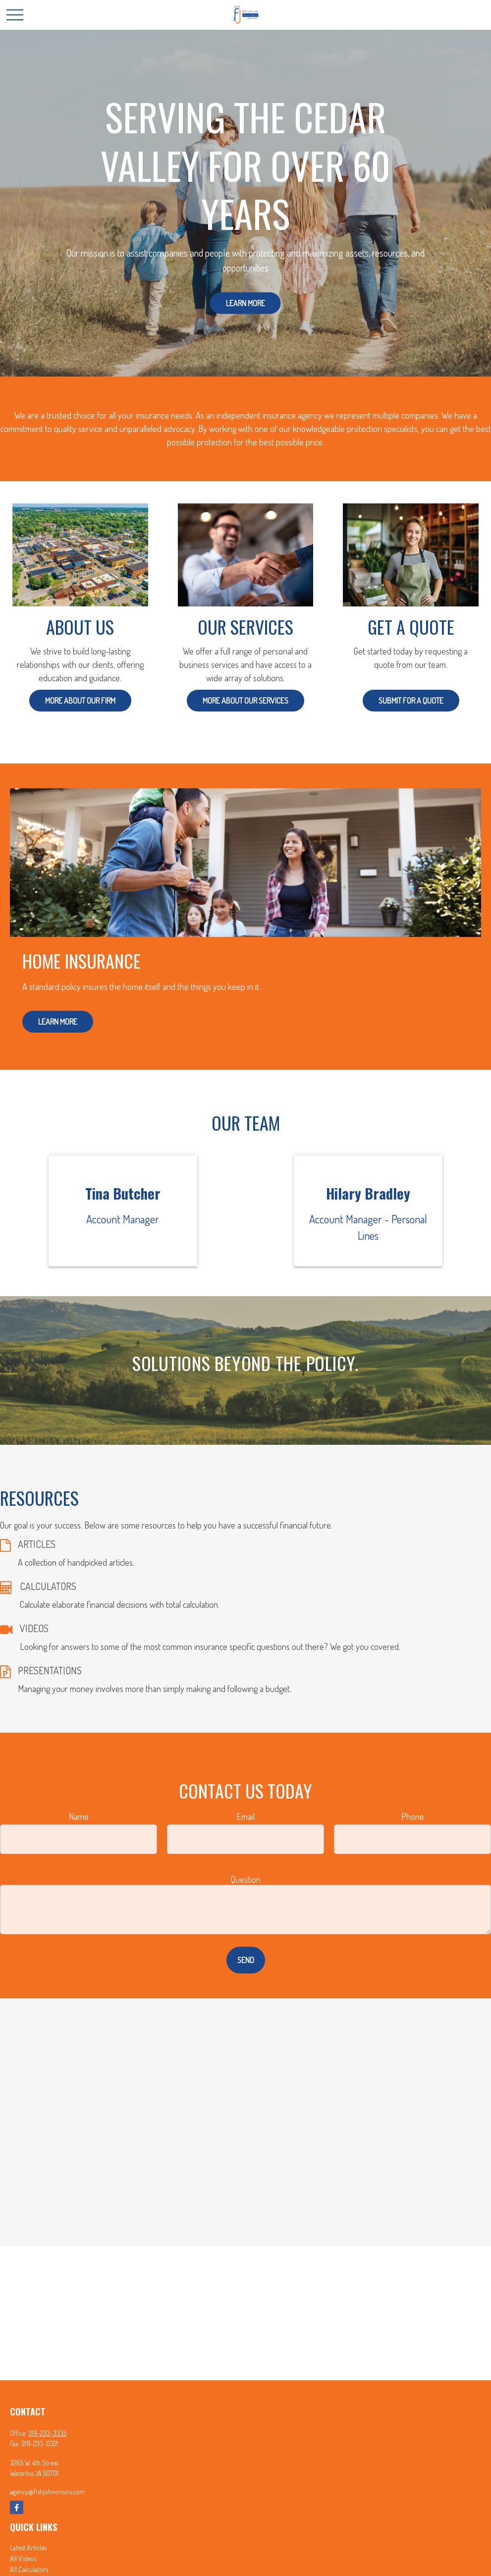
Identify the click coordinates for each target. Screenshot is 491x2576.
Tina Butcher (123, 1193)
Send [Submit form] (245, 1960)
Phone (412, 1816)
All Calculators (29, 2569)
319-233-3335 (47, 2433)
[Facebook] (16, 2507)
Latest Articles (28, 2547)
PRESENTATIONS (50, 1670)
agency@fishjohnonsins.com (47, 2491)
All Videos (23, 2558)
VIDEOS (34, 1628)
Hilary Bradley (368, 1193)
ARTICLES (36, 1543)
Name (79, 1816)
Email (245, 1816)
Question (246, 1879)
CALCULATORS (48, 1586)
